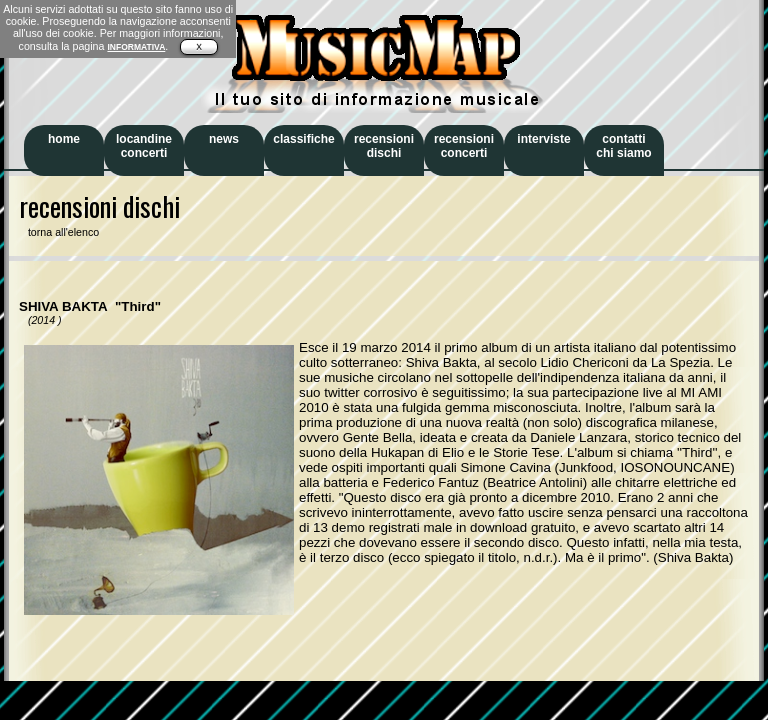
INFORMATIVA (136, 47)
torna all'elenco (59, 232)
